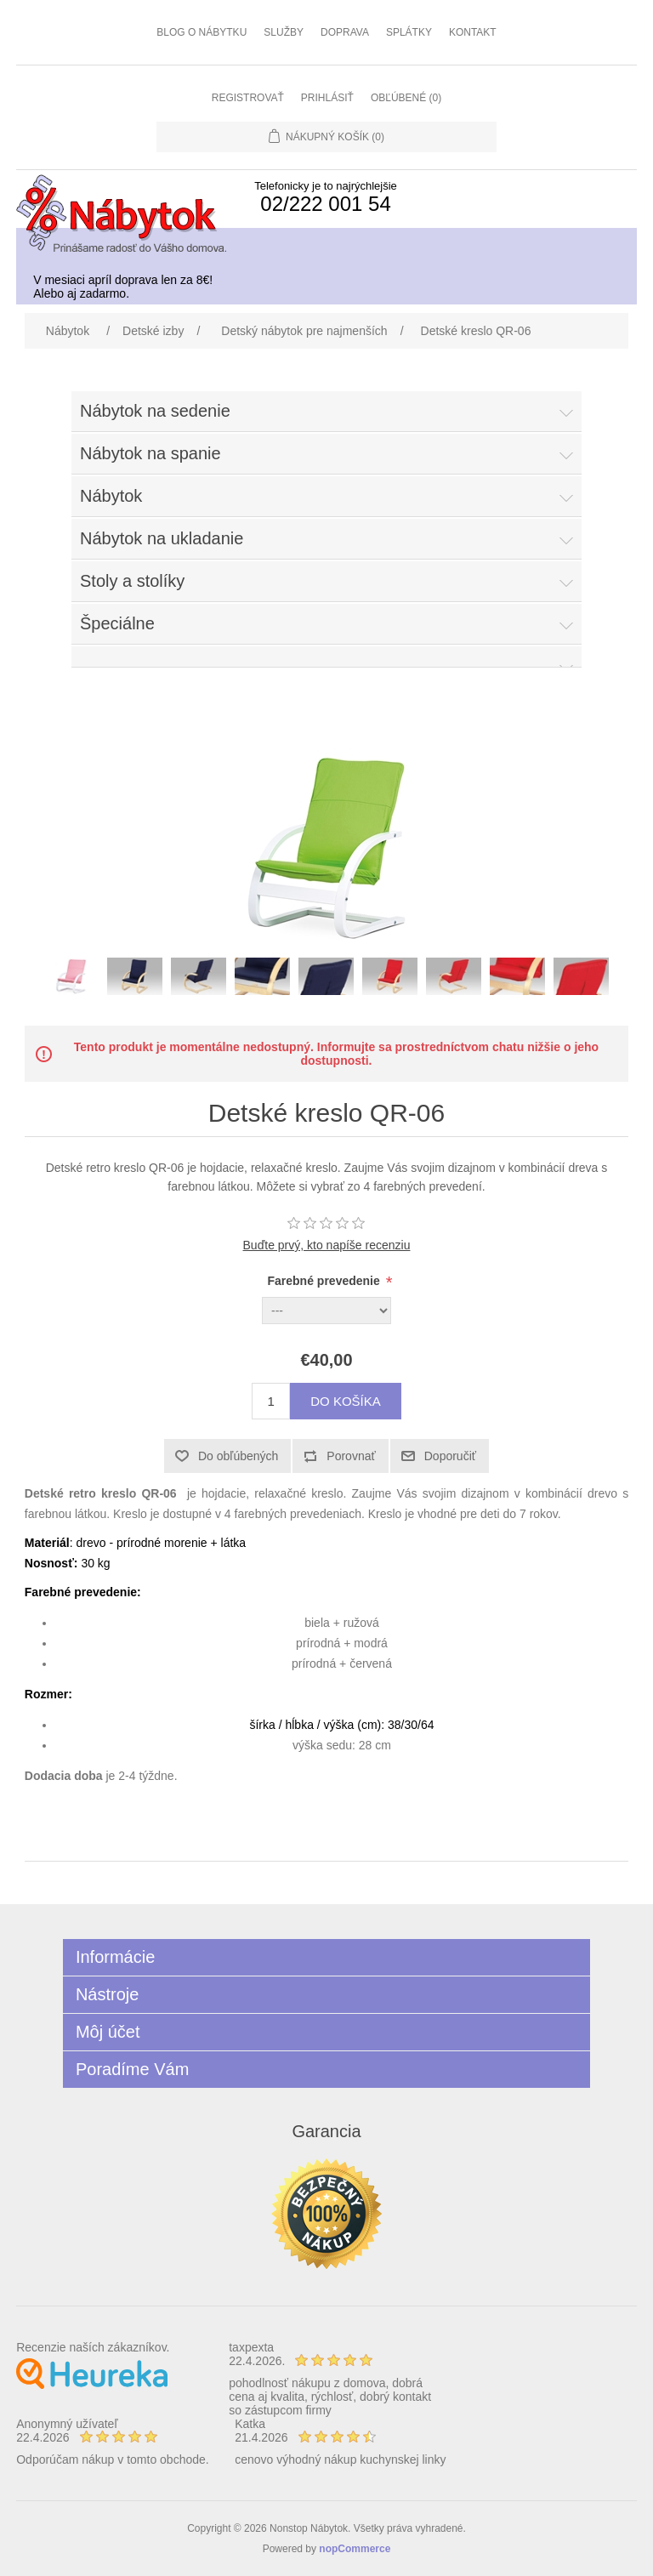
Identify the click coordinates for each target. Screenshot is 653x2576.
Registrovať (248, 98)
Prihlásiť (327, 98)
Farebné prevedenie (325, 1281)
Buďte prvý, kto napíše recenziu (327, 1245)
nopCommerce (354, 2549)
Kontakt (473, 32)
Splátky (409, 32)
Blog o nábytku (201, 32)
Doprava (345, 32)
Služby (284, 32)
